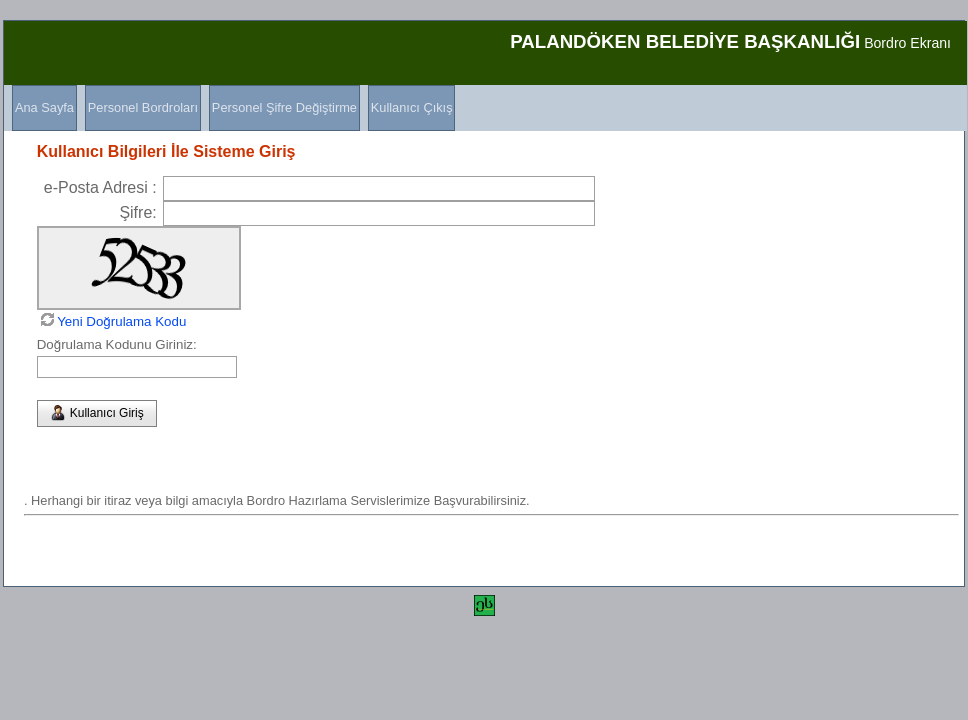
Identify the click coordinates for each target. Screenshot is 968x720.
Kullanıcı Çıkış (412, 107)
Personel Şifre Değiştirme (284, 107)
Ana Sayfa (44, 107)
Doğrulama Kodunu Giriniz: (117, 344)
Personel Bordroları (143, 107)
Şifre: (137, 212)
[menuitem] (40, 108)
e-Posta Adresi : (100, 187)
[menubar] (229, 108)
